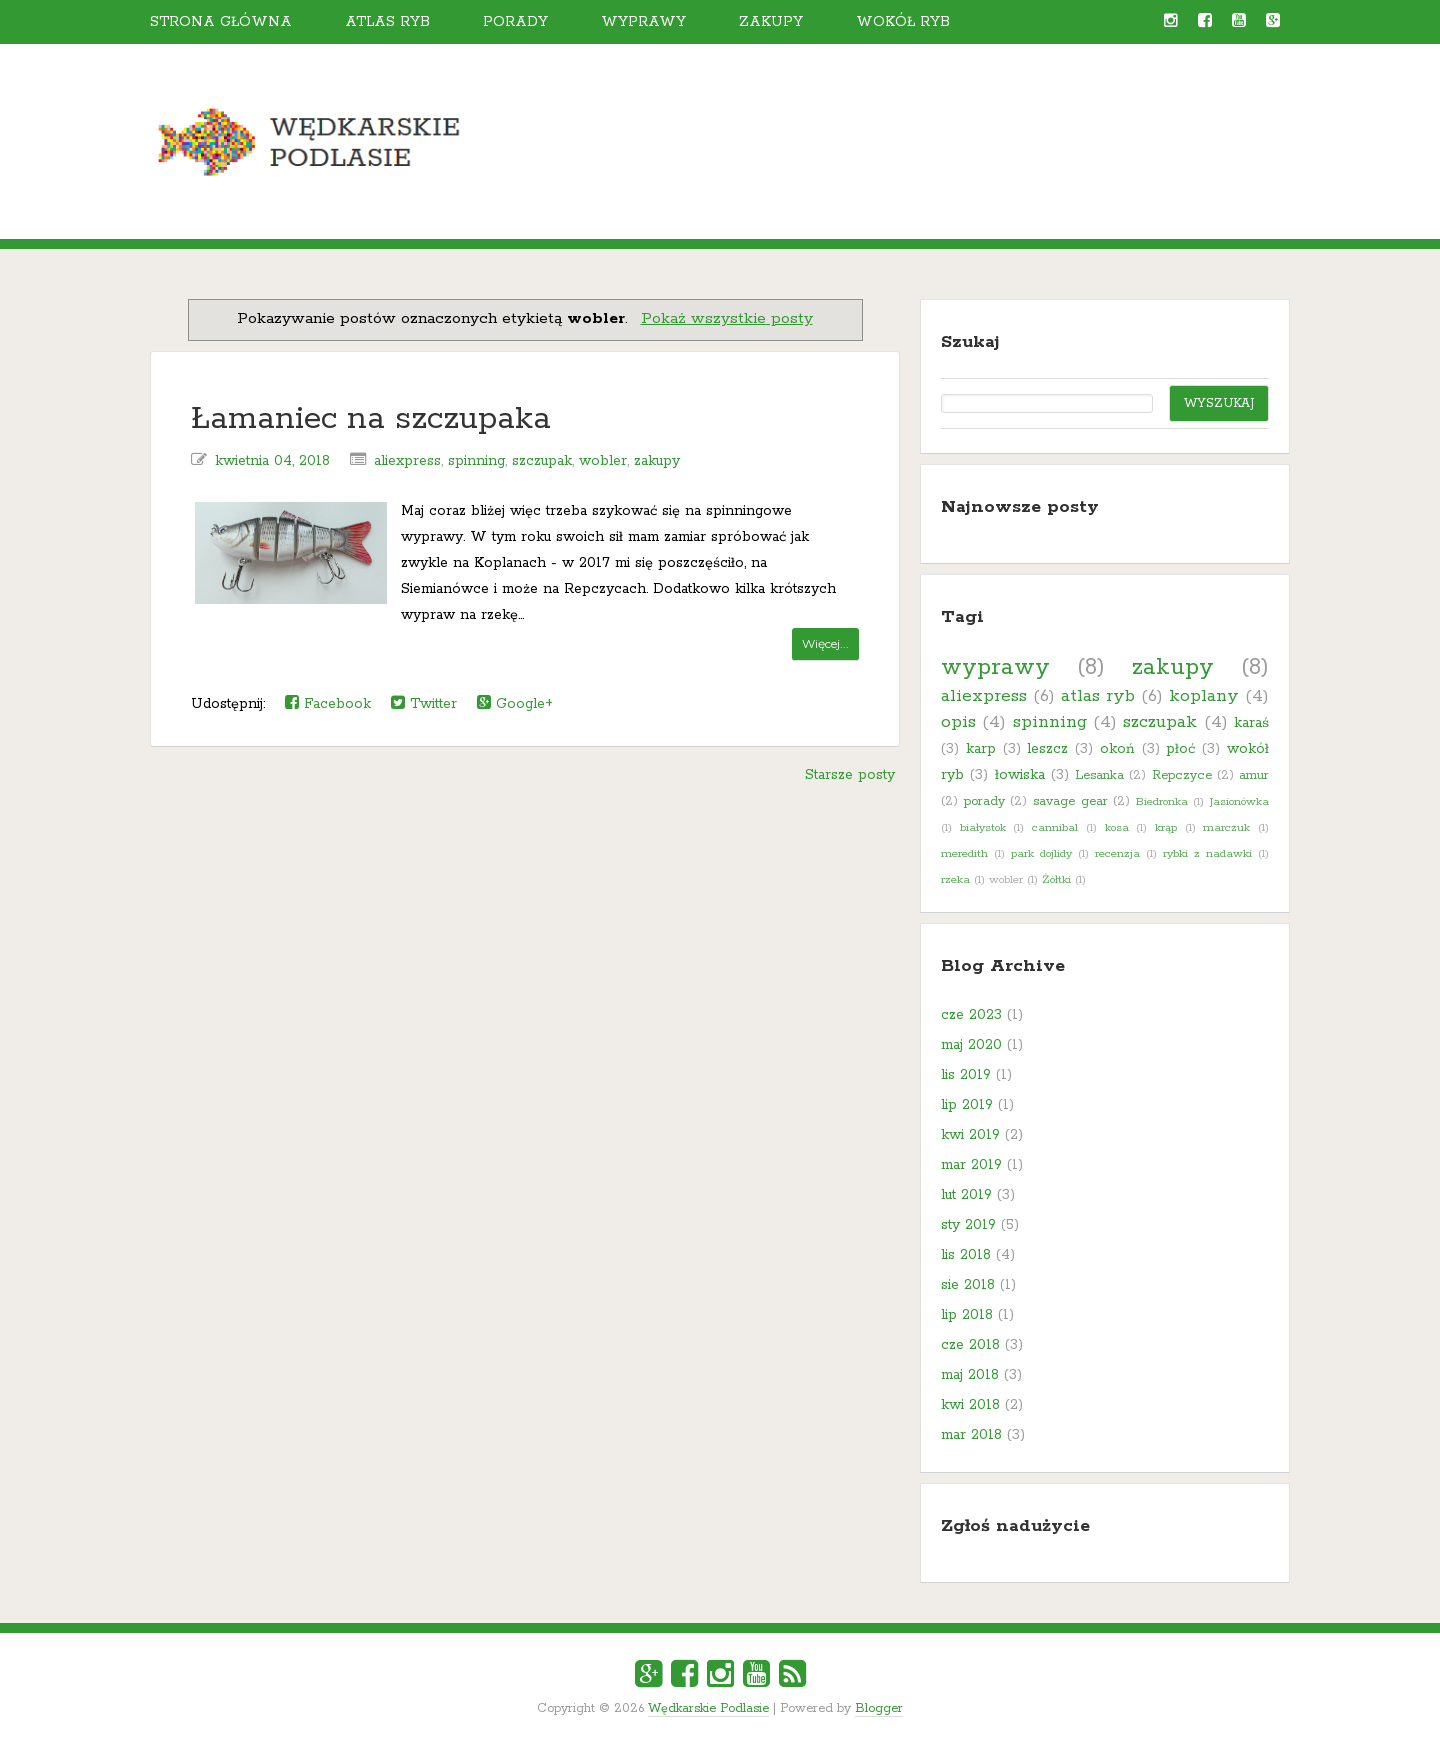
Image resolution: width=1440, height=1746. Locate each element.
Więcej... (825, 643)
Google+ (515, 703)
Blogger (879, 1708)
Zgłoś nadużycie (1015, 1526)
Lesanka (1099, 775)
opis (958, 722)
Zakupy (771, 22)
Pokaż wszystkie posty (727, 319)
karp (981, 749)
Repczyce (1182, 775)
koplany (1204, 696)
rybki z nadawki (1207, 854)
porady (984, 801)
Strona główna (221, 22)
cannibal (1055, 828)
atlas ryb (1098, 696)
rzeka (955, 880)
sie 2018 (968, 1285)
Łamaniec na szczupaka (371, 419)
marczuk (1226, 828)
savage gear (1070, 801)
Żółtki (1056, 880)
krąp (1166, 828)
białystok (983, 828)
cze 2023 (971, 1015)
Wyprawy (643, 22)
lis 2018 (966, 1255)
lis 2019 (966, 1075)
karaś (1251, 723)
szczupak (542, 461)
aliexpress (407, 461)
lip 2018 (967, 1315)
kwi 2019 (970, 1135)
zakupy (657, 461)
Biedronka (1162, 802)
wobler (603, 461)
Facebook (328, 703)
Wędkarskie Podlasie (708, 1708)
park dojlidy (1041, 854)
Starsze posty (850, 775)
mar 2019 (971, 1165)
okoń (1117, 749)
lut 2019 (966, 1195)
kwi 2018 (970, 1405)
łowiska (1020, 775)
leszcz (1047, 749)
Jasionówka (1239, 802)
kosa (1117, 828)
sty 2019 (968, 1225)
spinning (476, 461)
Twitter (424, 703)
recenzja (1117, 854)
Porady (515, 22)
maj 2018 (970, 1375)
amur (1254, 775)
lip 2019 (967, 1105)
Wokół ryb (903, 22)
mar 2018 (971, 1435)
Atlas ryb (387, 22)
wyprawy (995, 667)
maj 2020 (971, 1045)
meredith (964, 854)
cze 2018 (970, 1345)
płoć (1180, 749)
